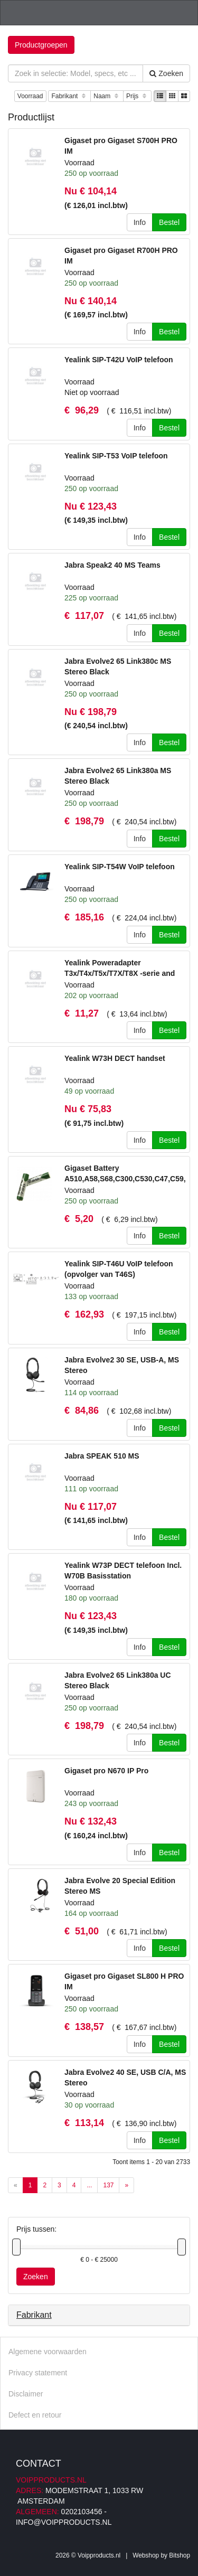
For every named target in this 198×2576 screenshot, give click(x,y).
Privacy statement (37, 2372)
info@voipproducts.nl (63, 2522)
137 (108, 2185)
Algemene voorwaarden (47, 2351)
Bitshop (179, 2555)
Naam (106, 96)
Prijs (137, 96)
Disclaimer (25, 2394)
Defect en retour (34, 2415)
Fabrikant (69, 96)
